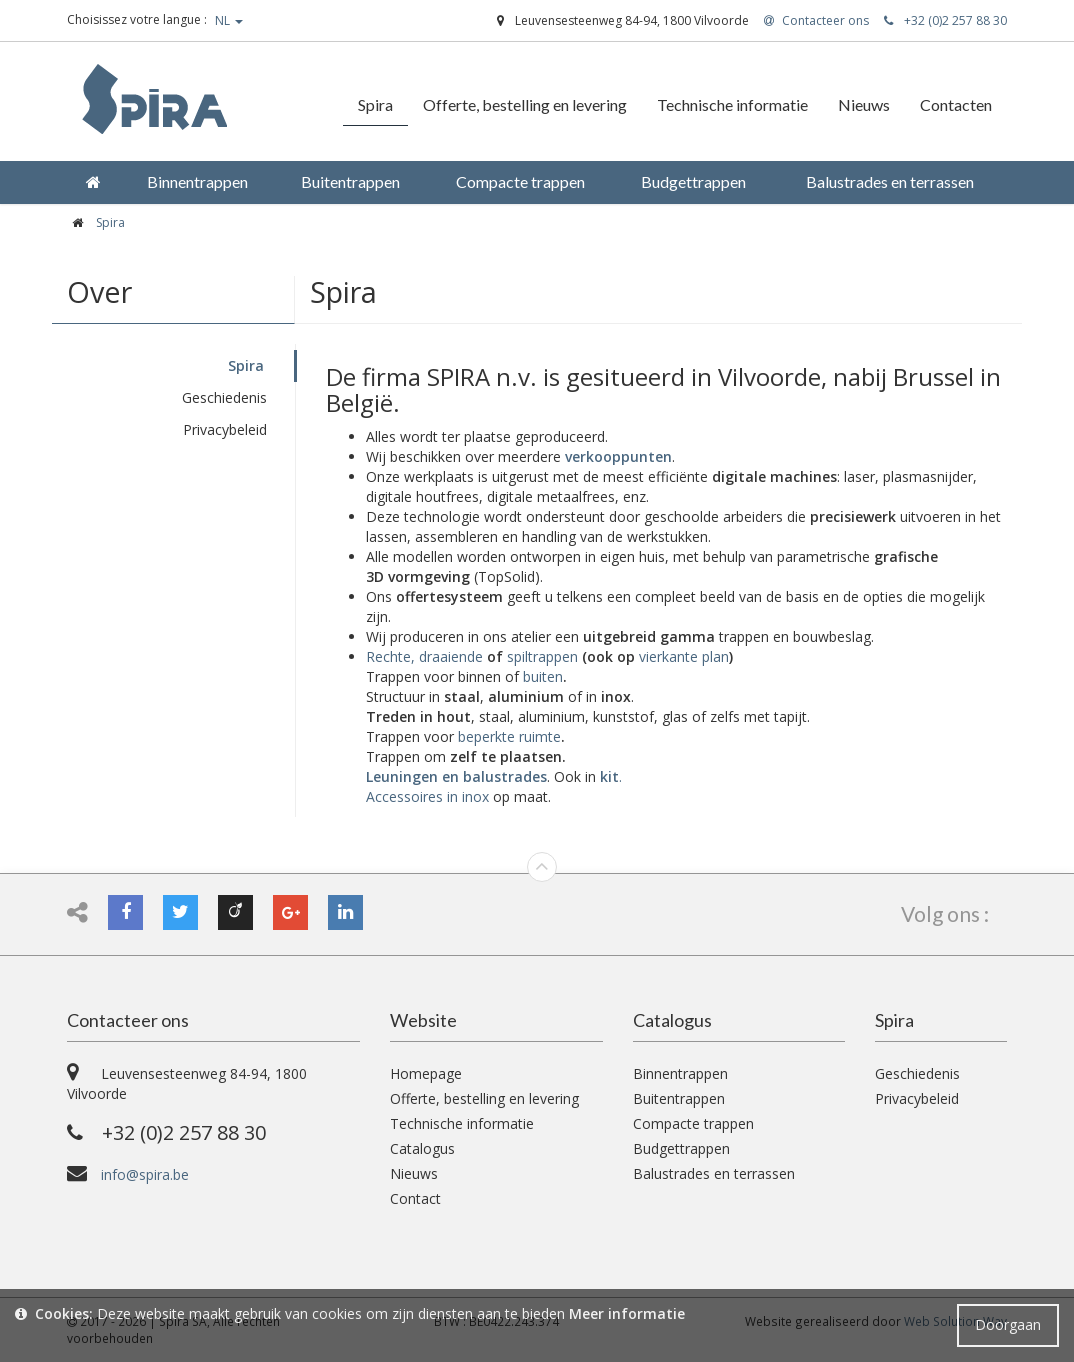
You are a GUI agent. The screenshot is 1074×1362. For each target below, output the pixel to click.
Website (423, 1020)
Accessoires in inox (427, 796)
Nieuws (414, 1173)
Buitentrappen (679, 1098)
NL (229, 20)
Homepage (426, 1073)
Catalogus (422, 1148)
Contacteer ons (128, 1020)
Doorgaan (1008, 1324)
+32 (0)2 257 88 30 (945, 20)
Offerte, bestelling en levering (484, 1098)
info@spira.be (145, 1174)
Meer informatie (627, 1313)
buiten (543, 676)
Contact (415, 1198)
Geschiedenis (224, 397)
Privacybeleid (225, 429)
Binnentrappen (680, 1073)
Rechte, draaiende (424, 656)
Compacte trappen (693, 1123)
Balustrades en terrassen (714, 1173)
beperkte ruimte (509, 736)
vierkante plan (684, 656)
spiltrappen (542, 656)
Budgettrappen (681, 1148)
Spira (246, 365)
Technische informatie (462, 1123)
